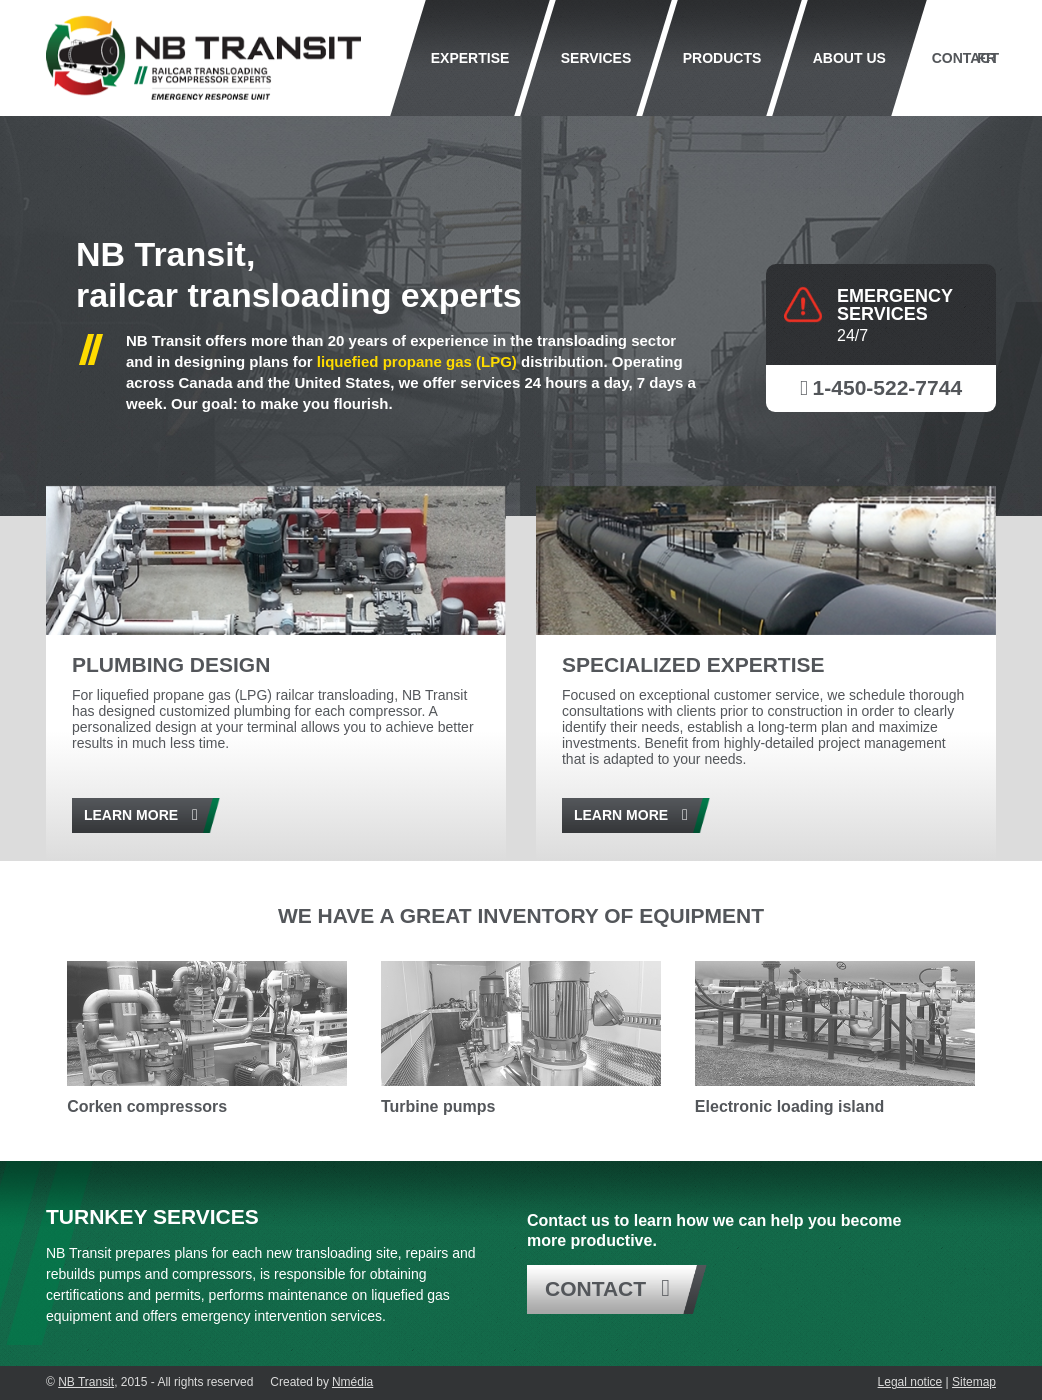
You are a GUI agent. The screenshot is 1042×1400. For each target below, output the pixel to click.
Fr (986, 58)
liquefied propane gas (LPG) (417, 361)
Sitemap (974, 1382)
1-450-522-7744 (887, 387)
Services (596, 58)
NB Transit (86, 1382)
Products (722, 58)
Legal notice (910, 1382)
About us (849, 58)
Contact (964, 58)
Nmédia (352, 1382)
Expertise (470, 58)
